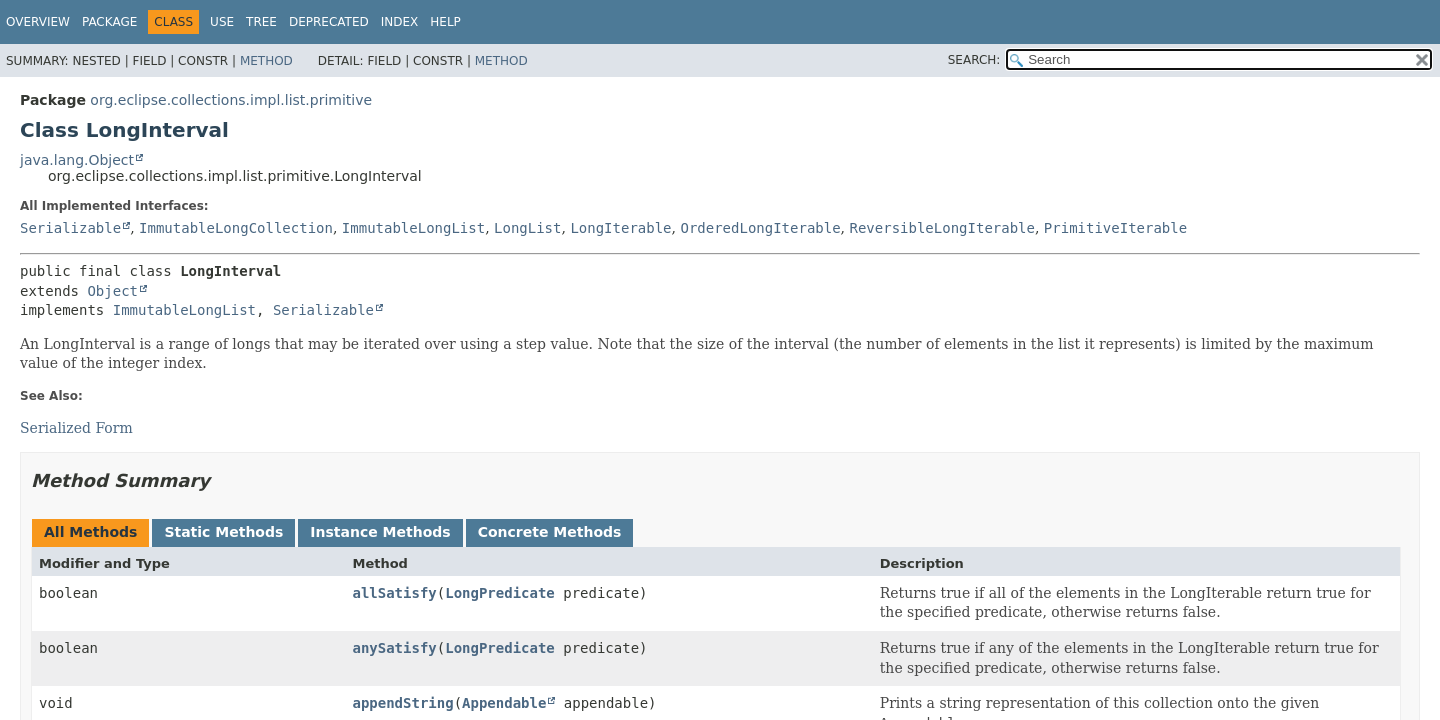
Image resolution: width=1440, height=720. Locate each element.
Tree (261, 22)
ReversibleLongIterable (942, 228)
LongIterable (620, 228)
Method (266, 61)
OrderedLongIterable (760, 228)
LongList (527, 228)
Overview (38, 22)
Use (222, 22)
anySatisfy (394, 648)
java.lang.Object (77, 160)
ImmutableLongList (413, 228)
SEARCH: (974, 60)
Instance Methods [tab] (380, 532)
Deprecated (329, 22)
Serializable (70, 228)
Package (109, 22)
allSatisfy (394, 593)
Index (400, 22)
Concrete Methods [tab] (550, 532)
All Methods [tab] (90, 532)
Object (112, 291)
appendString (402, 703)
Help (445, 22)
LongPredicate (500, 593)
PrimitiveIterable (1115, 228)
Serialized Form (76, 428)
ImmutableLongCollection (236, 228)
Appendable (504, 703)
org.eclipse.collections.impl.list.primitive (231, 100)
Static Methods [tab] (223, 532)
